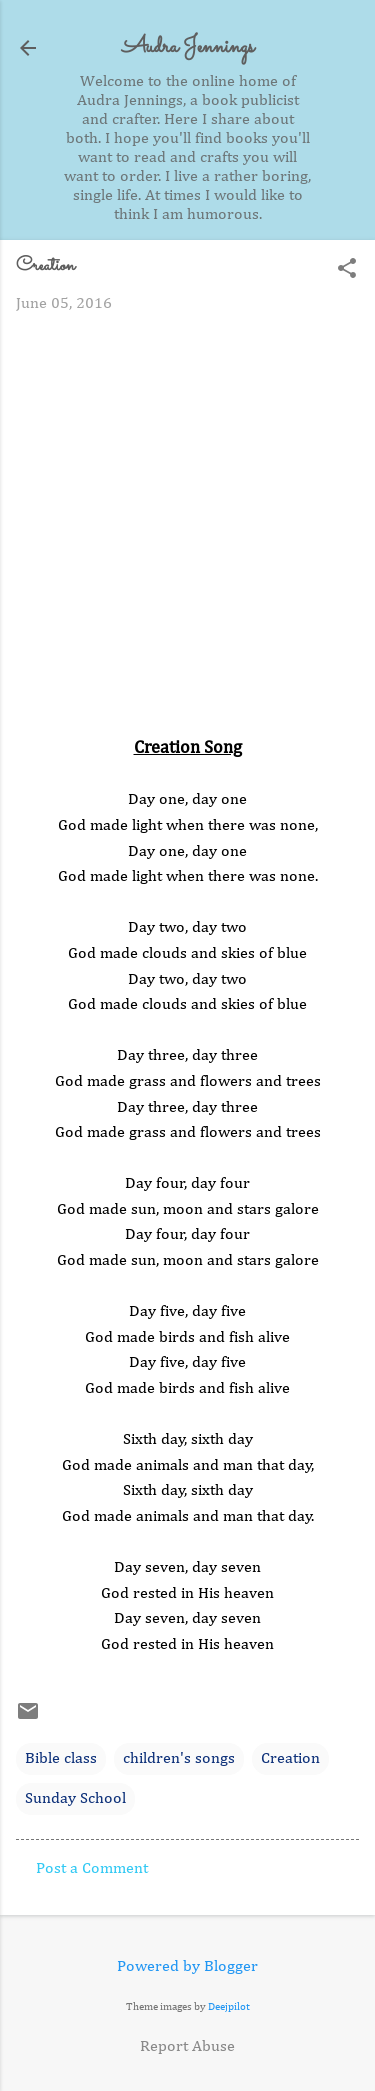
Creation (290, 1759)
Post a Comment (92, 1869)
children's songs (179, 1759)
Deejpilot (229, 2006)
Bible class (61, 1759)
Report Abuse (187, 2047)
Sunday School (75, 1799)
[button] (347, 270)
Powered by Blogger (187, 1967)
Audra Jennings (188, 47)
